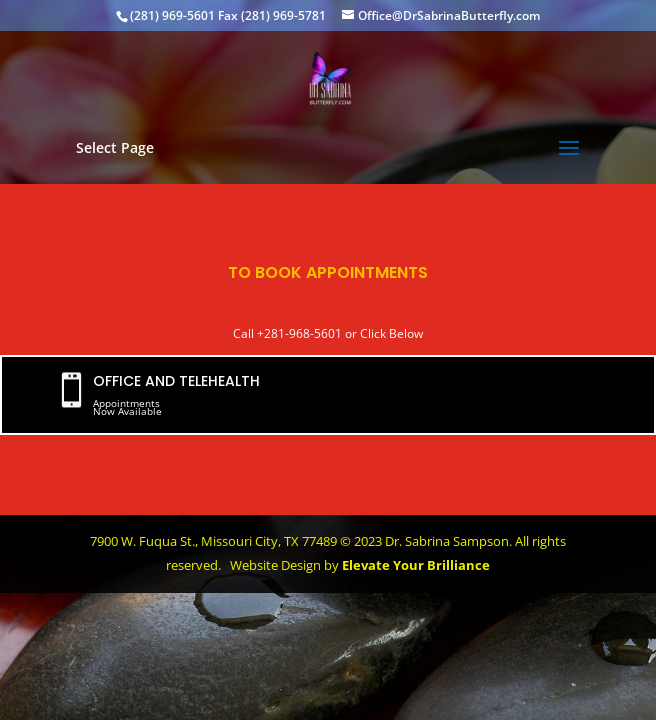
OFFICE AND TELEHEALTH (176, 381)
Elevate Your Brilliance (416, 565)
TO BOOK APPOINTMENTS (328, 272)
